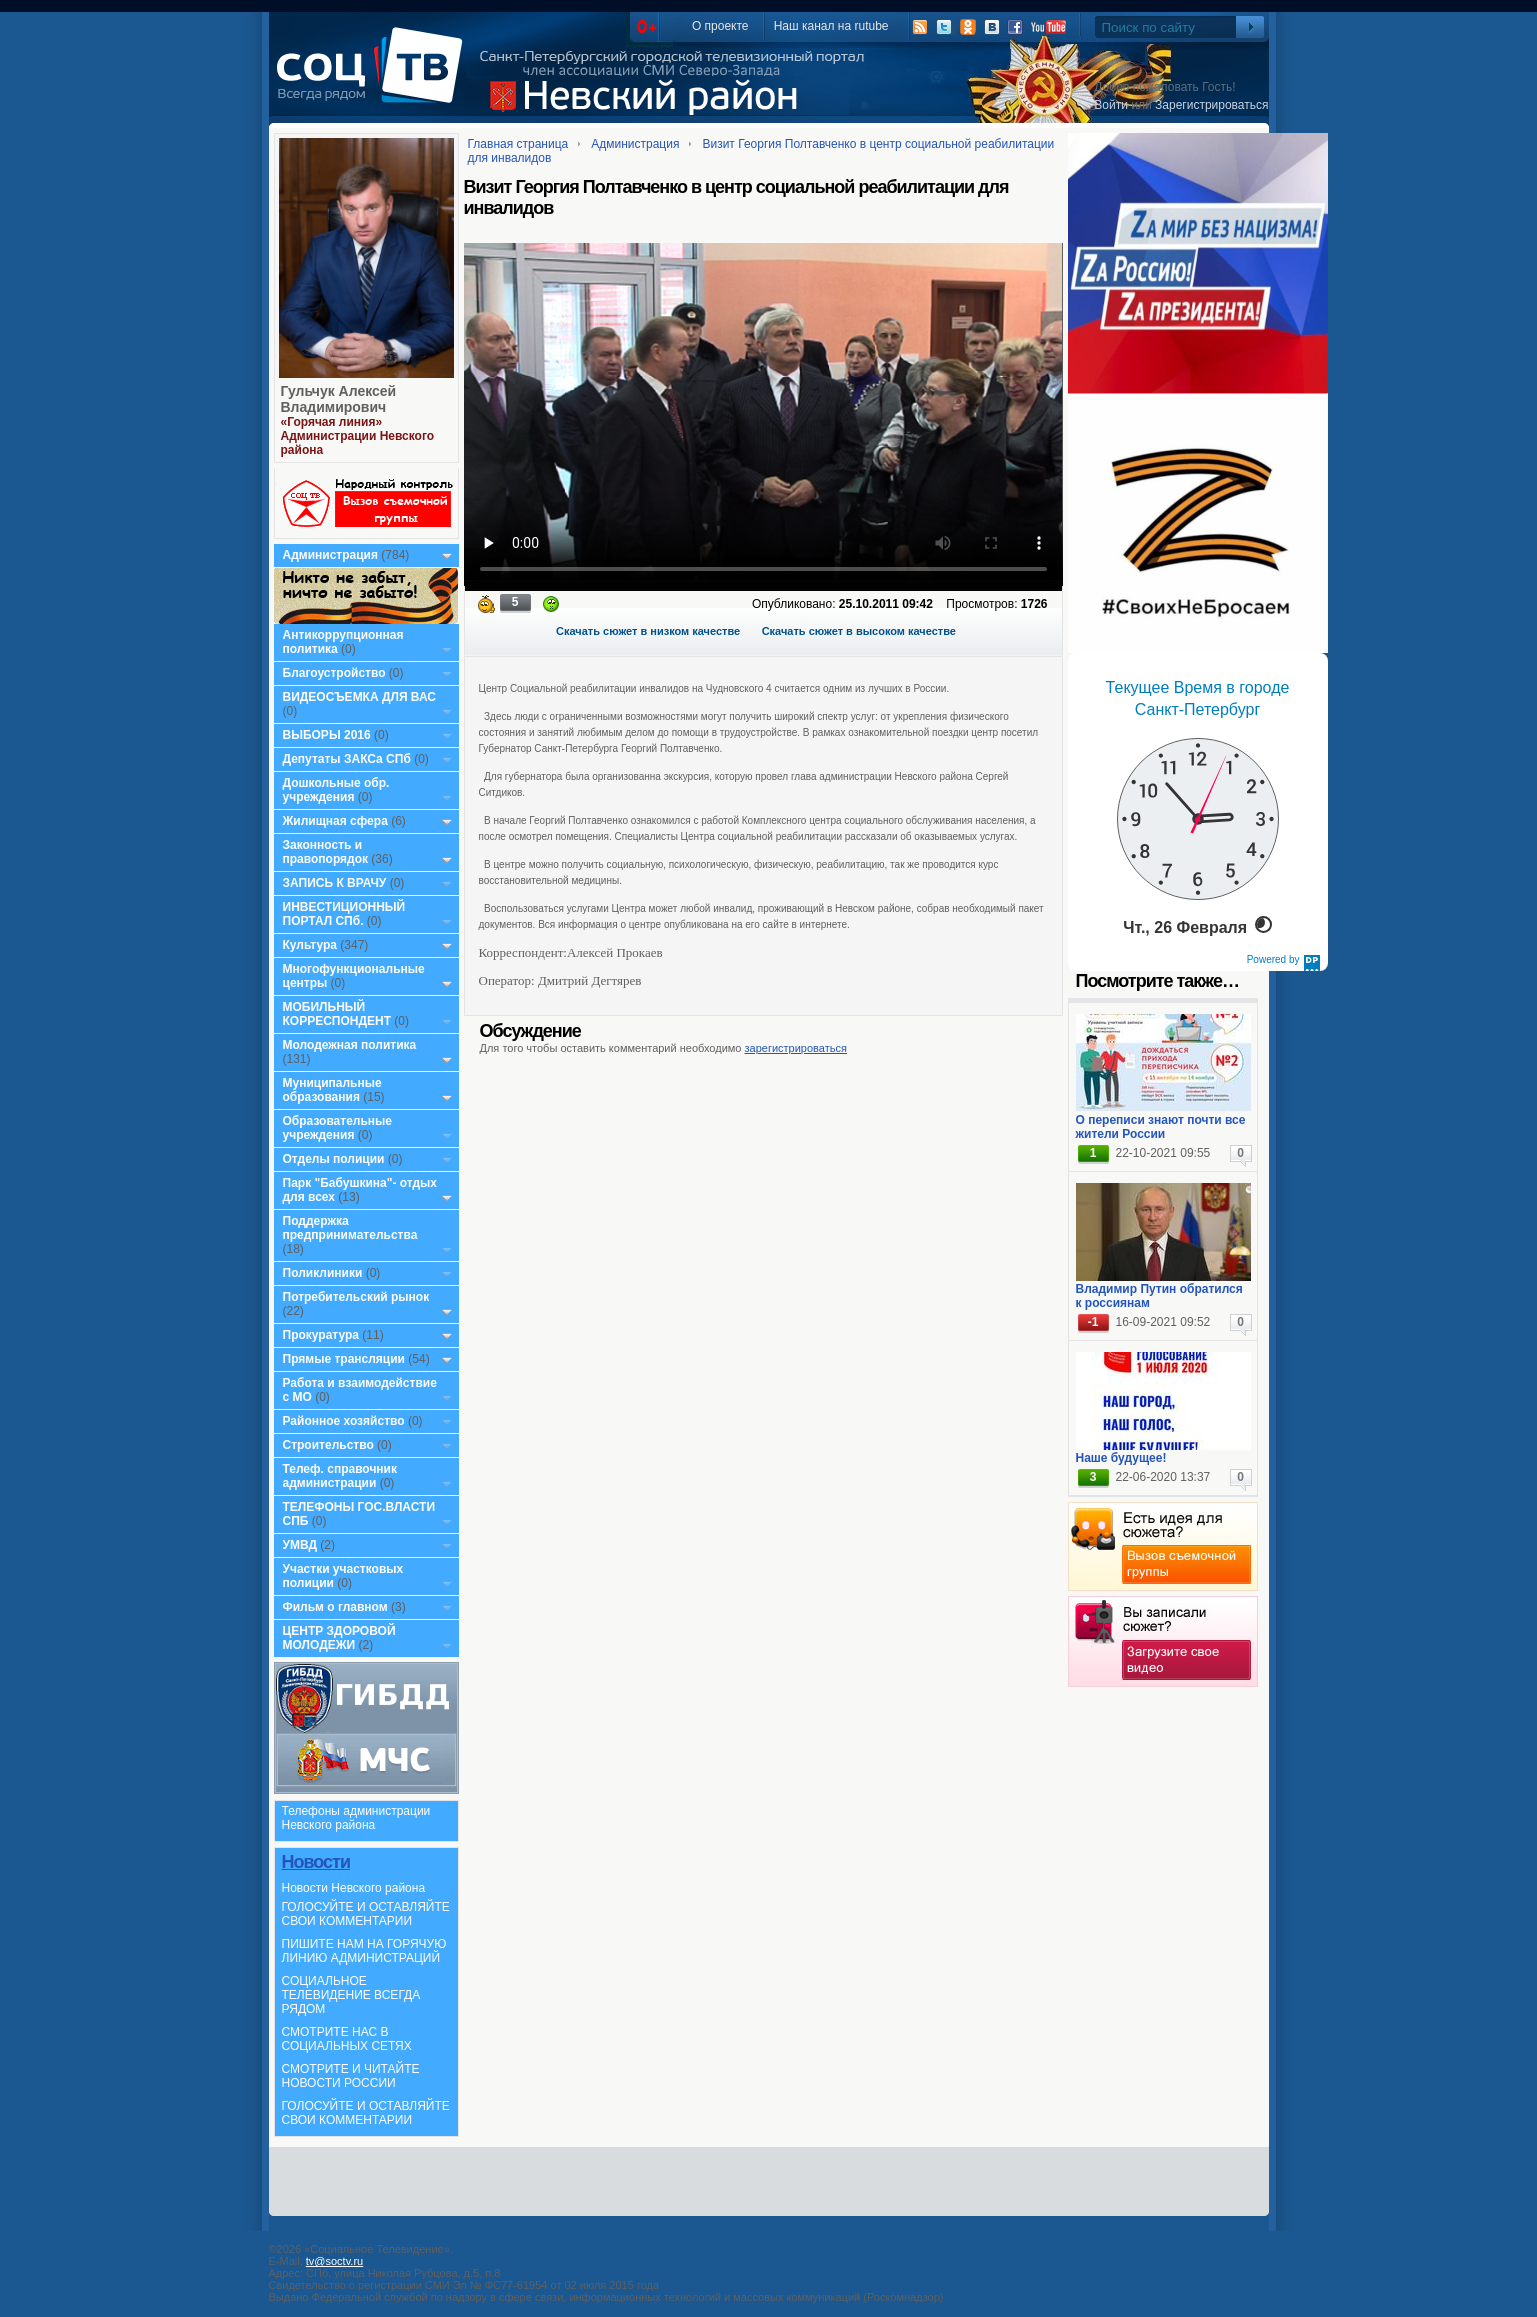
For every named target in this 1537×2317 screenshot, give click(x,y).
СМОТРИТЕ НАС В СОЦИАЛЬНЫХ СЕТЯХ (347, 2039)
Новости (316, 1862)
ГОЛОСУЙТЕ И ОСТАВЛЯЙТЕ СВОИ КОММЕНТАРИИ (366, 1914)
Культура (310, 945)
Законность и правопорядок (326, 852)
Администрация (330, 555)
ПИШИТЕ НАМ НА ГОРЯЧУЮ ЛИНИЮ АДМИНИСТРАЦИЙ (364, 1951)
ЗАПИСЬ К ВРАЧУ (335, 883)
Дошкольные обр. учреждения (336, 790)
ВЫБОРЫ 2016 (327, 735)
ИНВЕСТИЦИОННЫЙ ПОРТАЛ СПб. (344, 914)
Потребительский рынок (356, 1297)
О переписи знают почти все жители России (1161, 1127)
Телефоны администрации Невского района (356, 1818)
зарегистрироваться (796, 1048)
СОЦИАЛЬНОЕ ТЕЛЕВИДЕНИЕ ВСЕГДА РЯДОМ (351, 1995)
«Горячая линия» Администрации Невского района (358, 436)
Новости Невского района (354, 1888)
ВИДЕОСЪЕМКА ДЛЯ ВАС (359, 697)
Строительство (328, 1445)
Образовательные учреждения (338, 1128)
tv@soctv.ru (334, 2261)
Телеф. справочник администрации (340, 1476)
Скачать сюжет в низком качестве (648, 631)
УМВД (300, 1545)
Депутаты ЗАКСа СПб (347, 759)
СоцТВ (374, 79)
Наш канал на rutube (831, 26)
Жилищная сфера (335, 821)
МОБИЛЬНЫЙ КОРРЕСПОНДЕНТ (339, 1014)
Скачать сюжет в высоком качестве (859, 631)
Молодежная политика (350, 1045)
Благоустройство (336, 673)
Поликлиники (323, 1273)
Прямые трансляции (344, 1359)
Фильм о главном (335, 1607)
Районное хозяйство (344, 1421)
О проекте (720, 26)
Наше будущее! (1121, 1458)
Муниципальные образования (332, 1090)
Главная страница (518, 144)
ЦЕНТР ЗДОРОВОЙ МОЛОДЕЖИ (339, 1638)
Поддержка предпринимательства (350, 1228)
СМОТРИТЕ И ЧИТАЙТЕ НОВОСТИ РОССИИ (351, 2076)
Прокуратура (321, 1335)
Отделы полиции (334, 1159)
